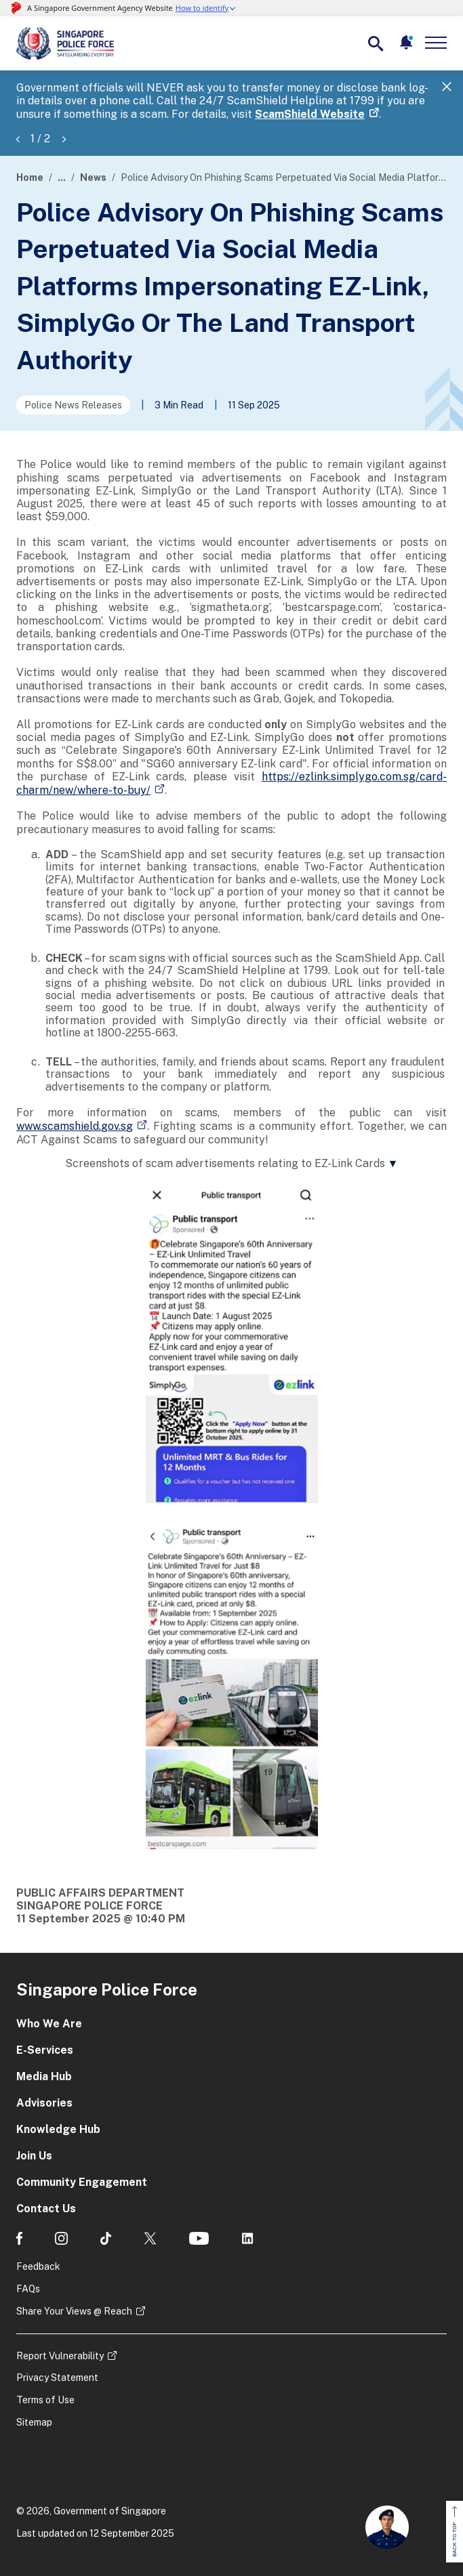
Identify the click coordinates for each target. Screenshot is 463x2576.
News (93, 177)
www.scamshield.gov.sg (74, 1126)
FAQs (28, 2288)
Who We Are (49, 2023)
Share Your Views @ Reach (74, 2311)
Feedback (38, 2266)
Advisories (44, 2102)
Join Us (34, 2155)
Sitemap (34, 2422)
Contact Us (46, 2208)
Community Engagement (81, 2182)
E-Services (44, 2050)
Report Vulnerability (60, 2355)
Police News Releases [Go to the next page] (73, 405)
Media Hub (44, 2076)
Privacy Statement (57, 2377)
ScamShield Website (310, 114)
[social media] (19, 2238)
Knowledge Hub (58, 2129)
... (62, 177)
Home (29, 177)
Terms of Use (45, 2399)
